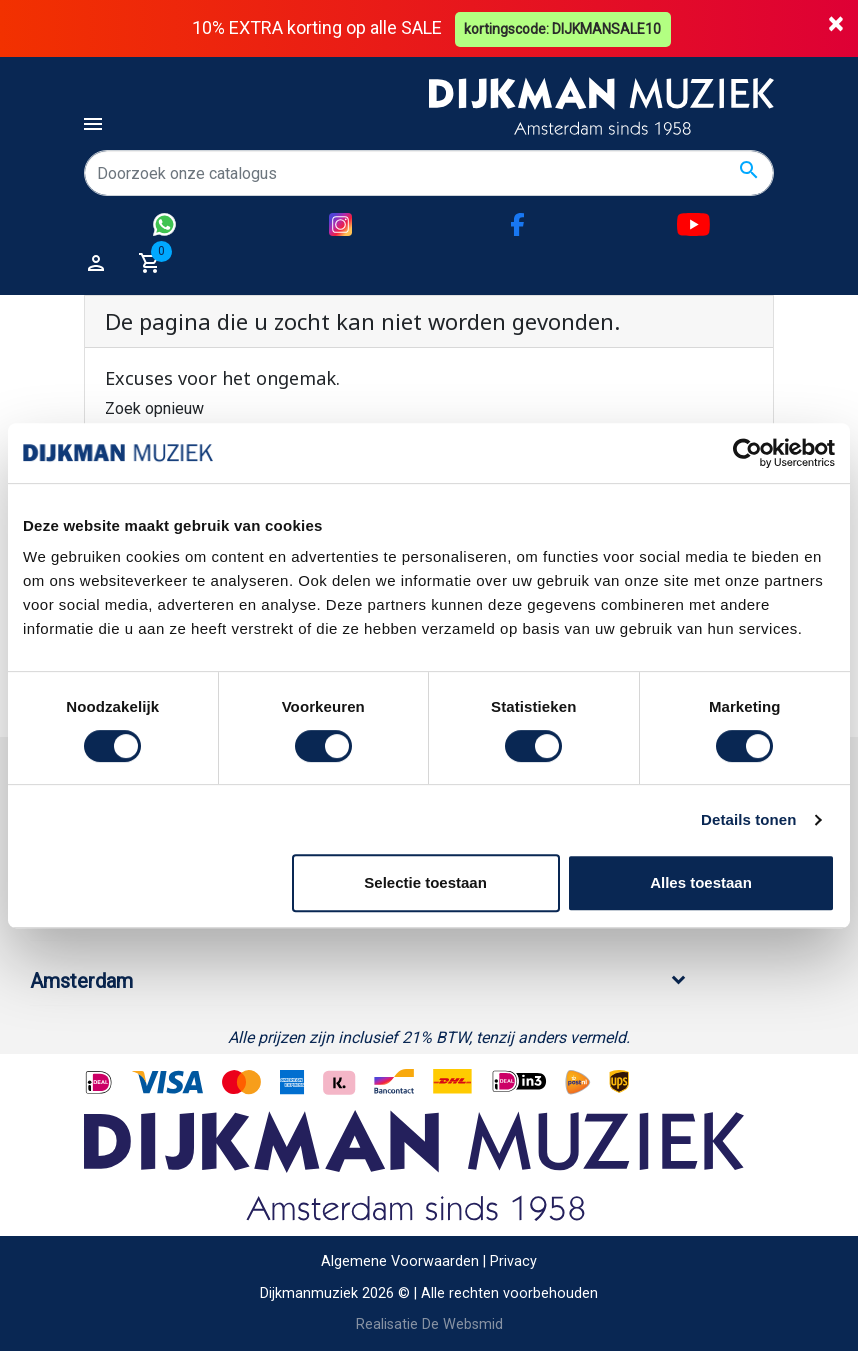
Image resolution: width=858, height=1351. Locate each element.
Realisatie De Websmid (429, 1324)
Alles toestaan (701, 882)
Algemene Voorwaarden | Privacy (429, 1261)
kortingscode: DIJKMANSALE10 (564, 28)
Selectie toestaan (425, 882)
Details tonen (748, 819)
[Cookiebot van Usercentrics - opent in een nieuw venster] (747, 453)
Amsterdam (81, 981)
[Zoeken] (429, 173)
